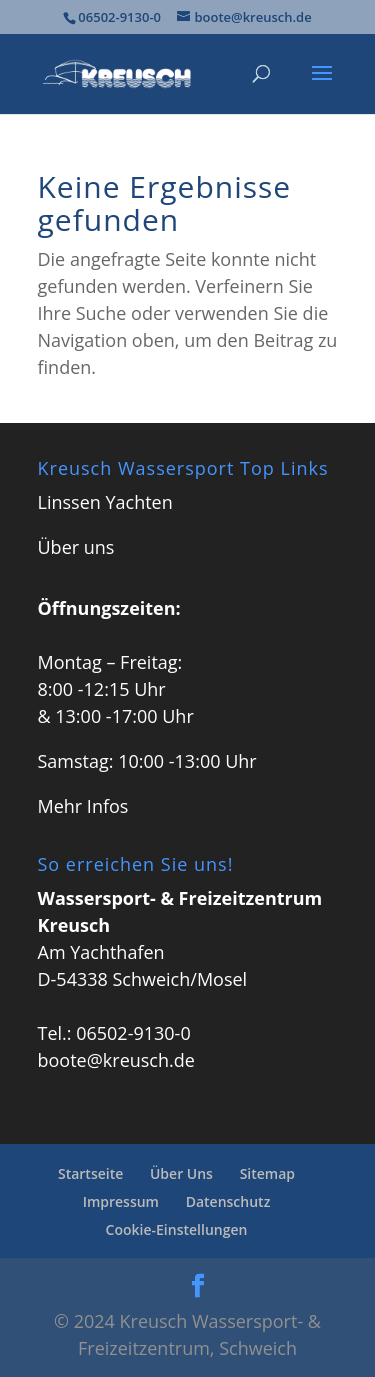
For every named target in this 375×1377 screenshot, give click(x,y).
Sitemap (267, 1173)
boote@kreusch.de (116, 1060)
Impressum (121, 1201)
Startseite (90, 1173)
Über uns (76, 547)
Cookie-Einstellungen (177, 1229)
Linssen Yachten (105, 502)
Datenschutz (228, 1201)
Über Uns (181, 1173)
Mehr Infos (83, 806)
